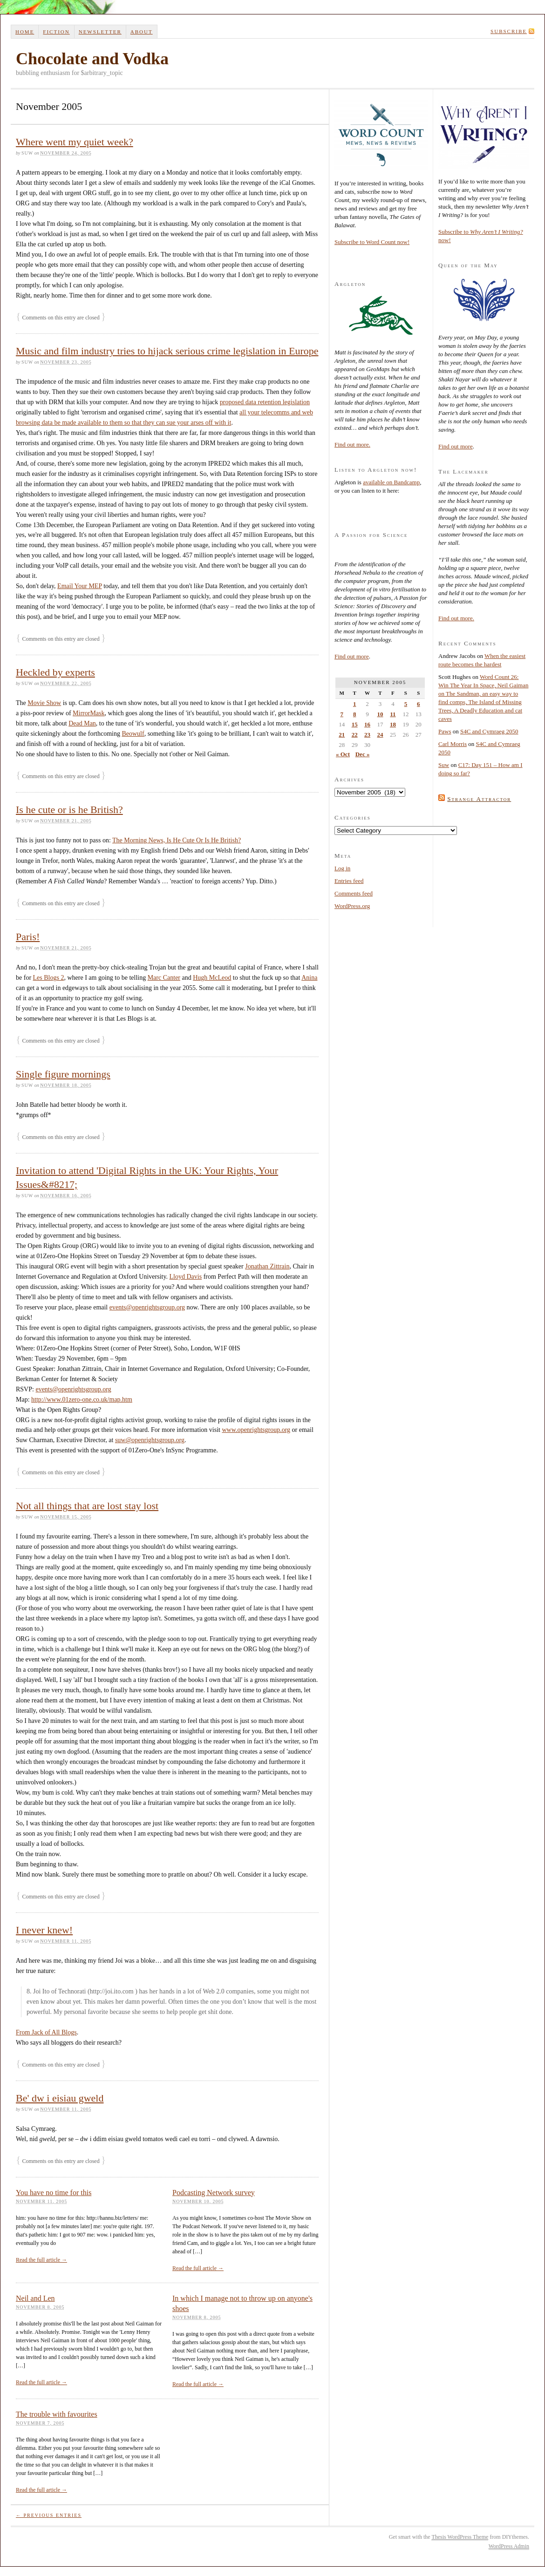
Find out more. (352, 444)
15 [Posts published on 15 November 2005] (355, 724)
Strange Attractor (479, 798)
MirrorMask (88, 713)
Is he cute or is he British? (69, 809)
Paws (444, 731)
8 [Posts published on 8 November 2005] (354, 714)
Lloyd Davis (186, 1276)
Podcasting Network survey (213, 2192)
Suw (443, 764)
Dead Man (82, 723)
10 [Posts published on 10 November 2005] (380, 714)
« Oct (343, 754)
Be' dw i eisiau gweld (59, 2098)
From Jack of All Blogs (46, 2032)
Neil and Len (35, 2298)
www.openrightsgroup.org (256, 1429)
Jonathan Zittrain (267, 1266)
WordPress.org (352, 905)
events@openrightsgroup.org (147, 1307)
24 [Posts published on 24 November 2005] (380, 734)
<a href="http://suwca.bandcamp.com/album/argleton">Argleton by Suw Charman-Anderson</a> (381, 508)
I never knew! (44, 1930)
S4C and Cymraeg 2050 (489, 731)
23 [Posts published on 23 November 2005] (367, 734)
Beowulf (133, 733)
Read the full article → (41, 2260)
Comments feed (353, 893)
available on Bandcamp (391, 482)
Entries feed (348, 880)
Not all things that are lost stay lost (87, 1506)
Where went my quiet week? (74, 142)
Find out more (351, 656)
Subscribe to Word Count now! (371, 241)
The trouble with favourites (56, 2414)
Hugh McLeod (212, 977)
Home (24, 31)
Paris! (28, 936)
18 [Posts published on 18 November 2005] (393, 724)
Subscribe (508, 31)
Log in (342, 868)
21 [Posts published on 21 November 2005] (342, 734)
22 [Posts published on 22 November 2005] (355, 734)
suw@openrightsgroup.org (149, 1440)
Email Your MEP (79, 586)
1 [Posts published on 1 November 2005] (354, 703)
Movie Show (44, 702)
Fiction (56, 31)
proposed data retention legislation (265, 402)
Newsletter (100, 31)
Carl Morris (452, 743)
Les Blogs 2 (48, 977)
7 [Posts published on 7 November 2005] (341, 714)
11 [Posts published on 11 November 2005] (392, 714)
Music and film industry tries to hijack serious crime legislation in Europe (167, 351)
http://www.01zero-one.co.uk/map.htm (81, 1399)
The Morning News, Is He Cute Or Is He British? (176, 840)
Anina (309, 977)
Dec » (362, 754)
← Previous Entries (49, 2515)
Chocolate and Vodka (92, 58)
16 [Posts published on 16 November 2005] (367, 724)
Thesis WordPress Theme (459, 2537)
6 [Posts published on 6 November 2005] (418, 703)
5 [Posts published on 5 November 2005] (406, 703)
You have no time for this (53, 2192)
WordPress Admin (509, 2546)
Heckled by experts (55, 672)
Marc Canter (164, 977)
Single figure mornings (63, 1074)
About (141, 31)
